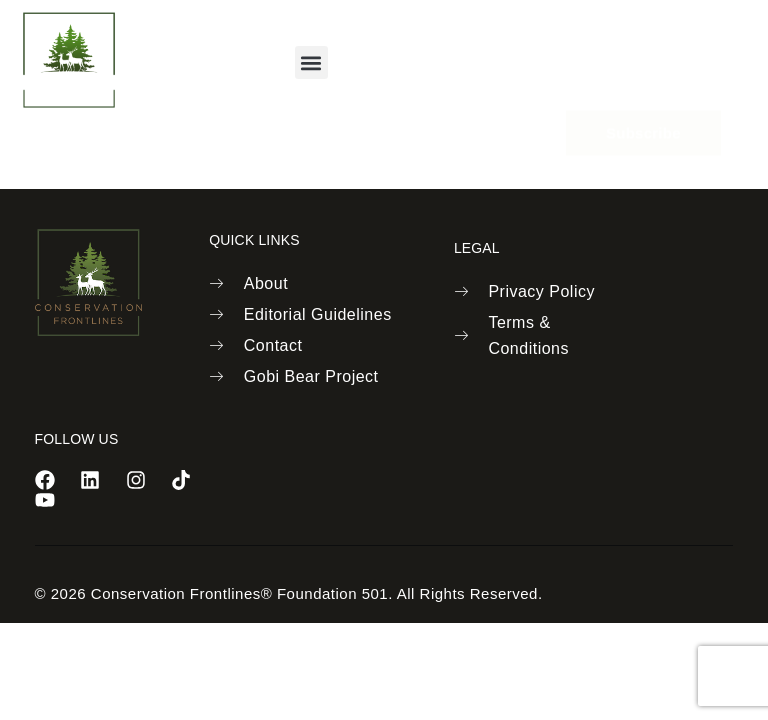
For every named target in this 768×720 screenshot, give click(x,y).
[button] (311, 62)
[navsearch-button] (530, 60)
